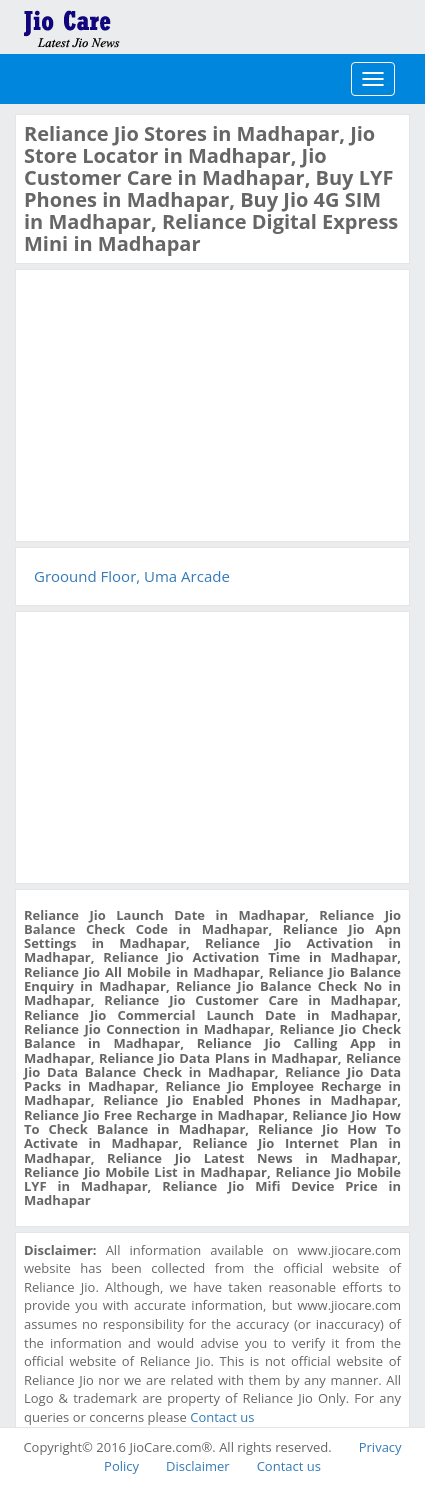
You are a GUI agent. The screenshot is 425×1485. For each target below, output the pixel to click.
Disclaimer (198, 1466)
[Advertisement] (174, 403)
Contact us (222, 1417)
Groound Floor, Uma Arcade (132, 576)
